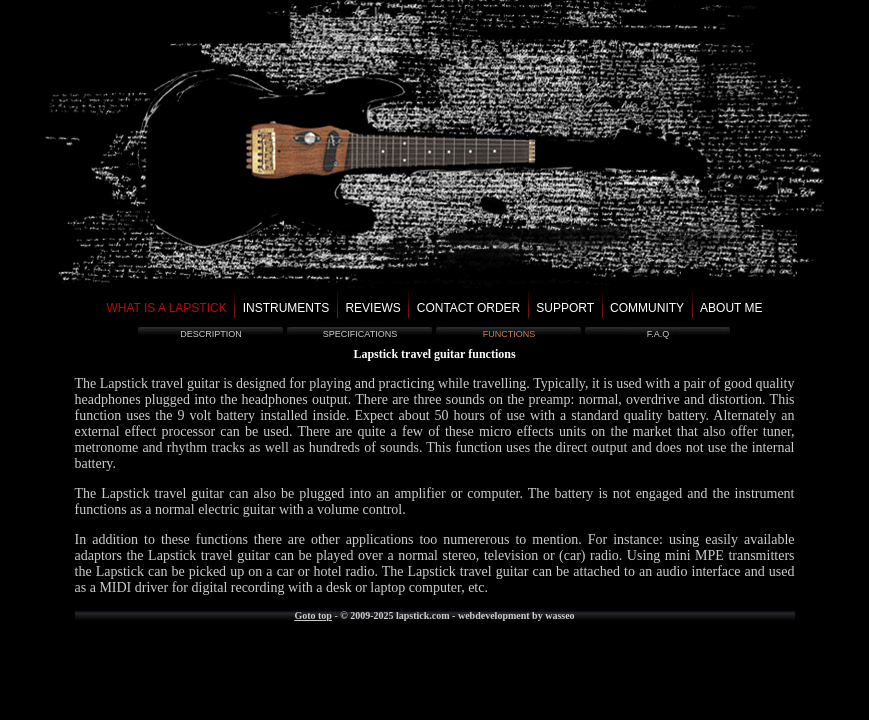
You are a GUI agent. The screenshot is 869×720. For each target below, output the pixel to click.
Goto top (313, 615)
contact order (469, 308)
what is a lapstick (166, 308)
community (647, 308)
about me (731, 308)
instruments (286, 308)
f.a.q (658, 334)
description (211, 334)
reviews (372, 308)
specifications (360, 334)
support (565, 308)
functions (509, 334)
